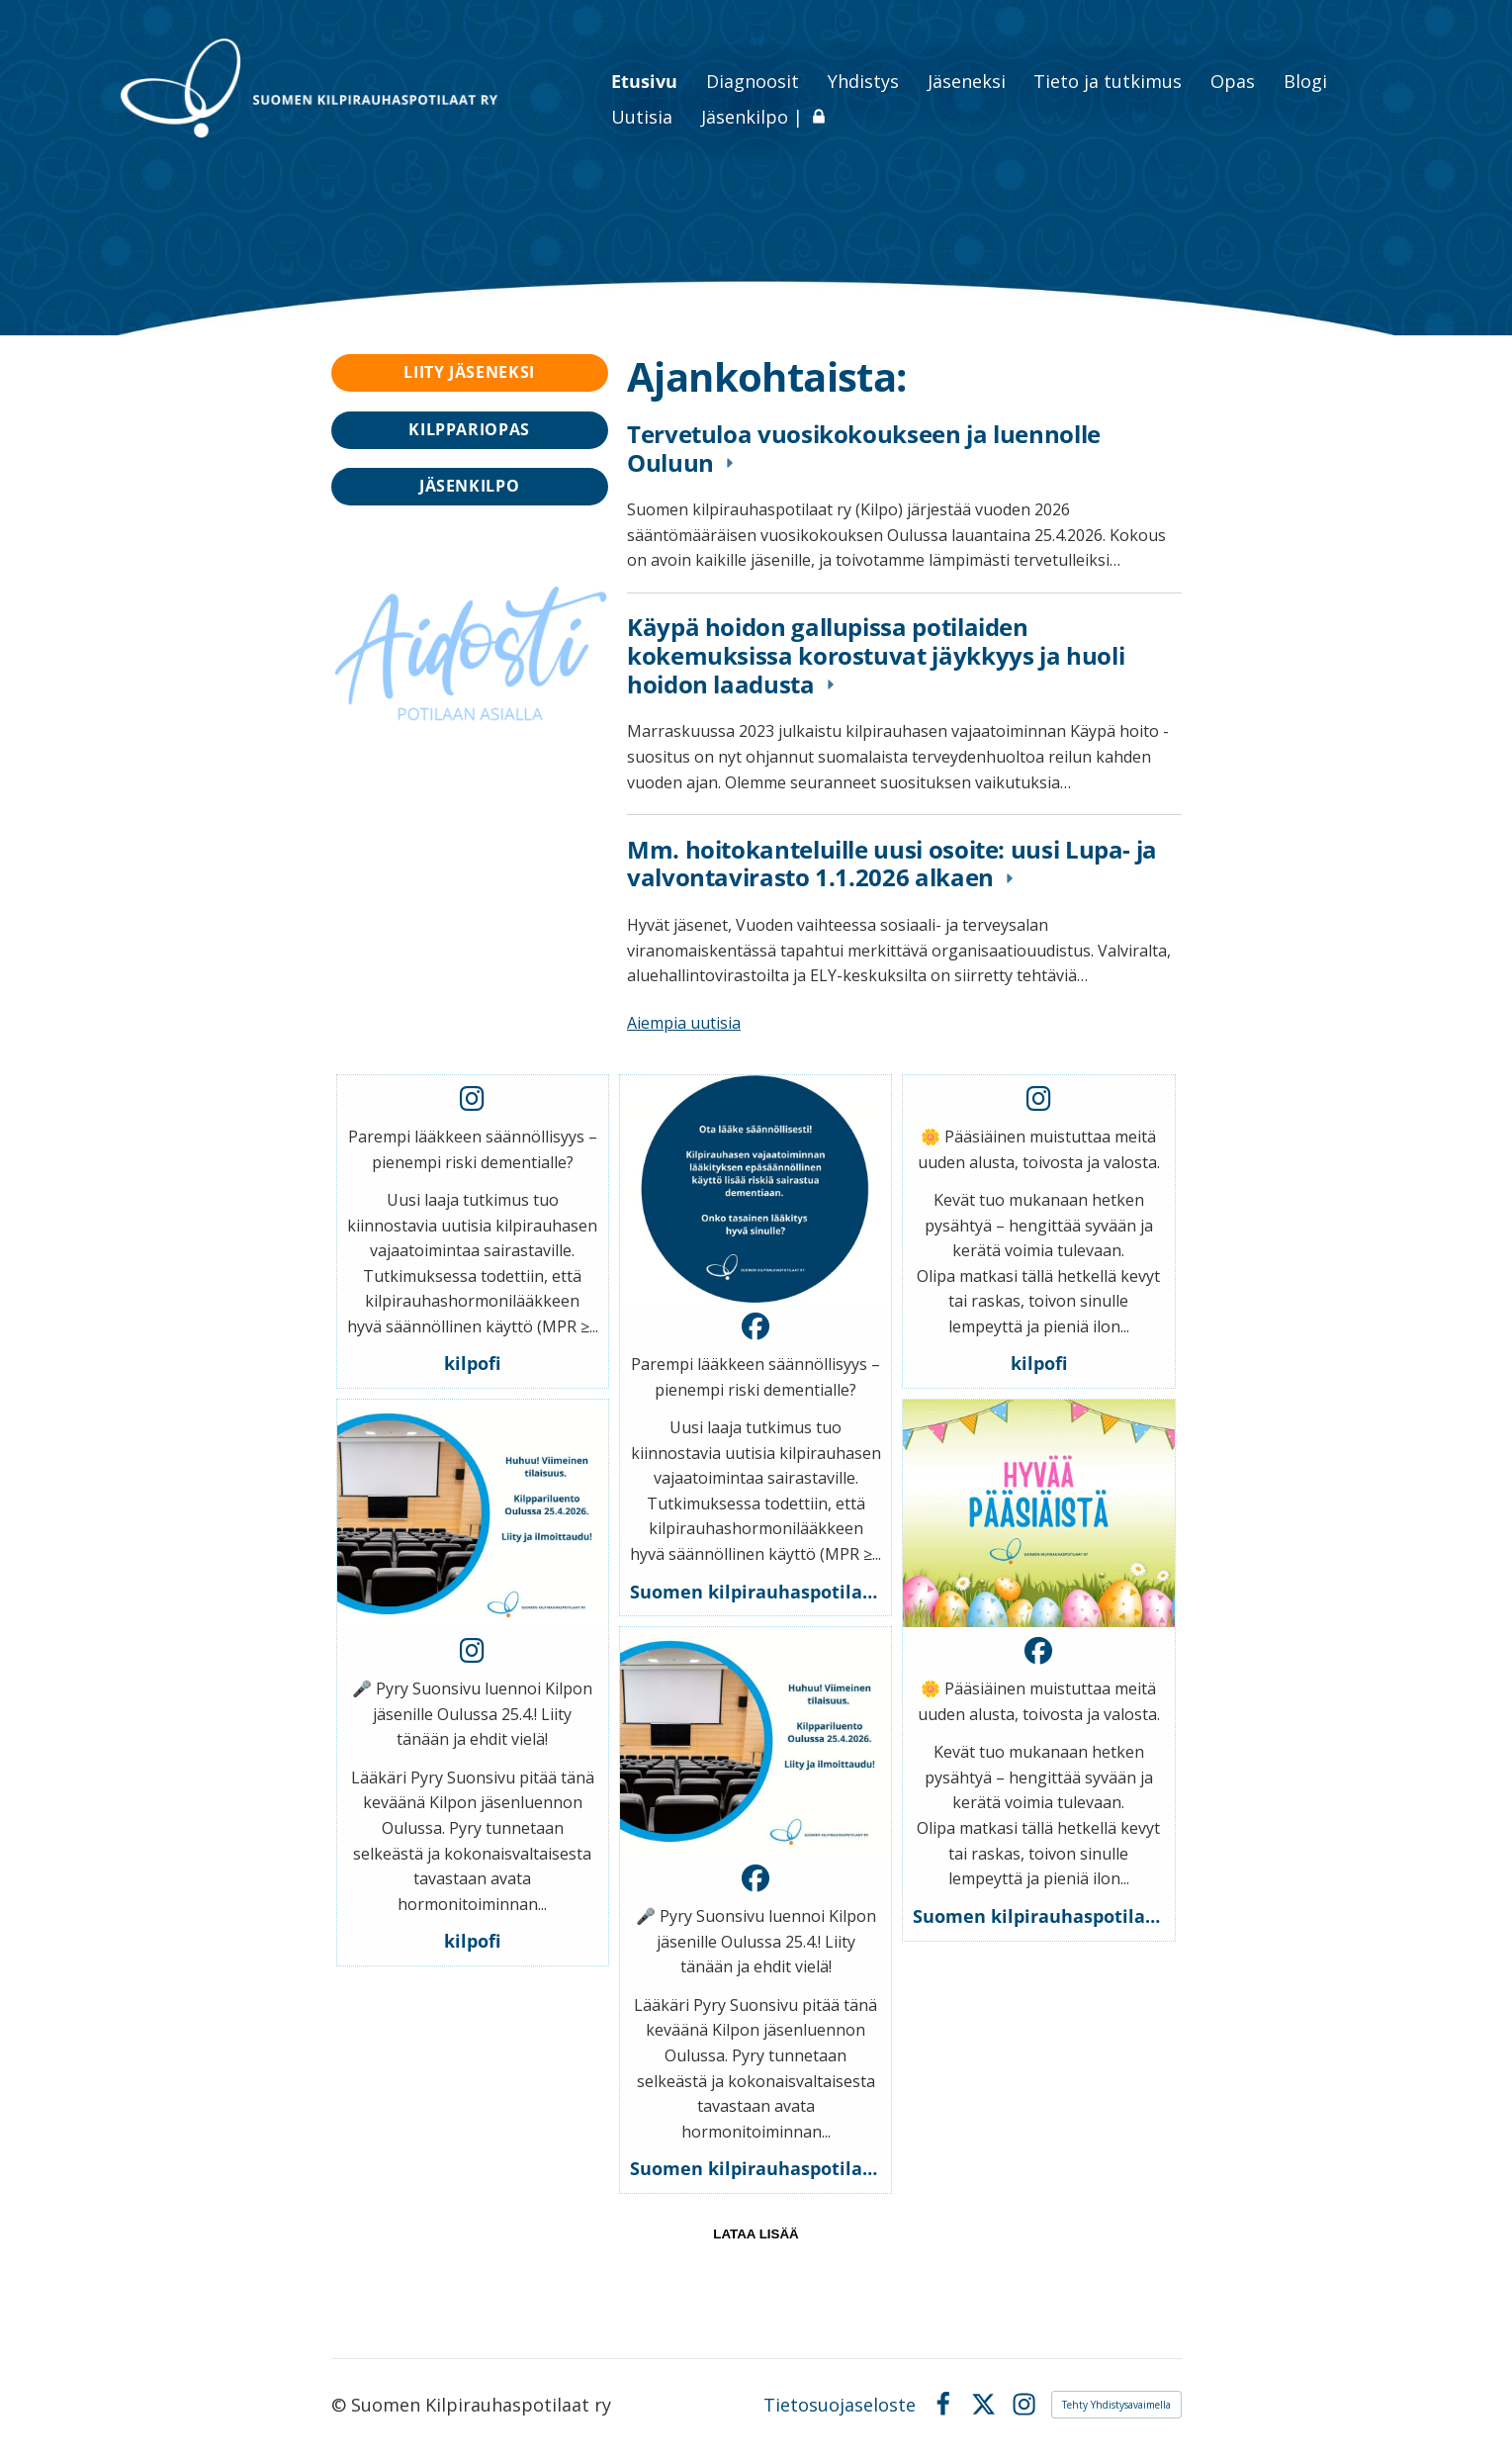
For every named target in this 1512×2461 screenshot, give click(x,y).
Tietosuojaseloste (839, 2405)
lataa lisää (755, 2234)
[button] (472, 1231)
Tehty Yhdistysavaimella (1116, 2405)
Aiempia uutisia (684, 1023)
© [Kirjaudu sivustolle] (341, 2404)
